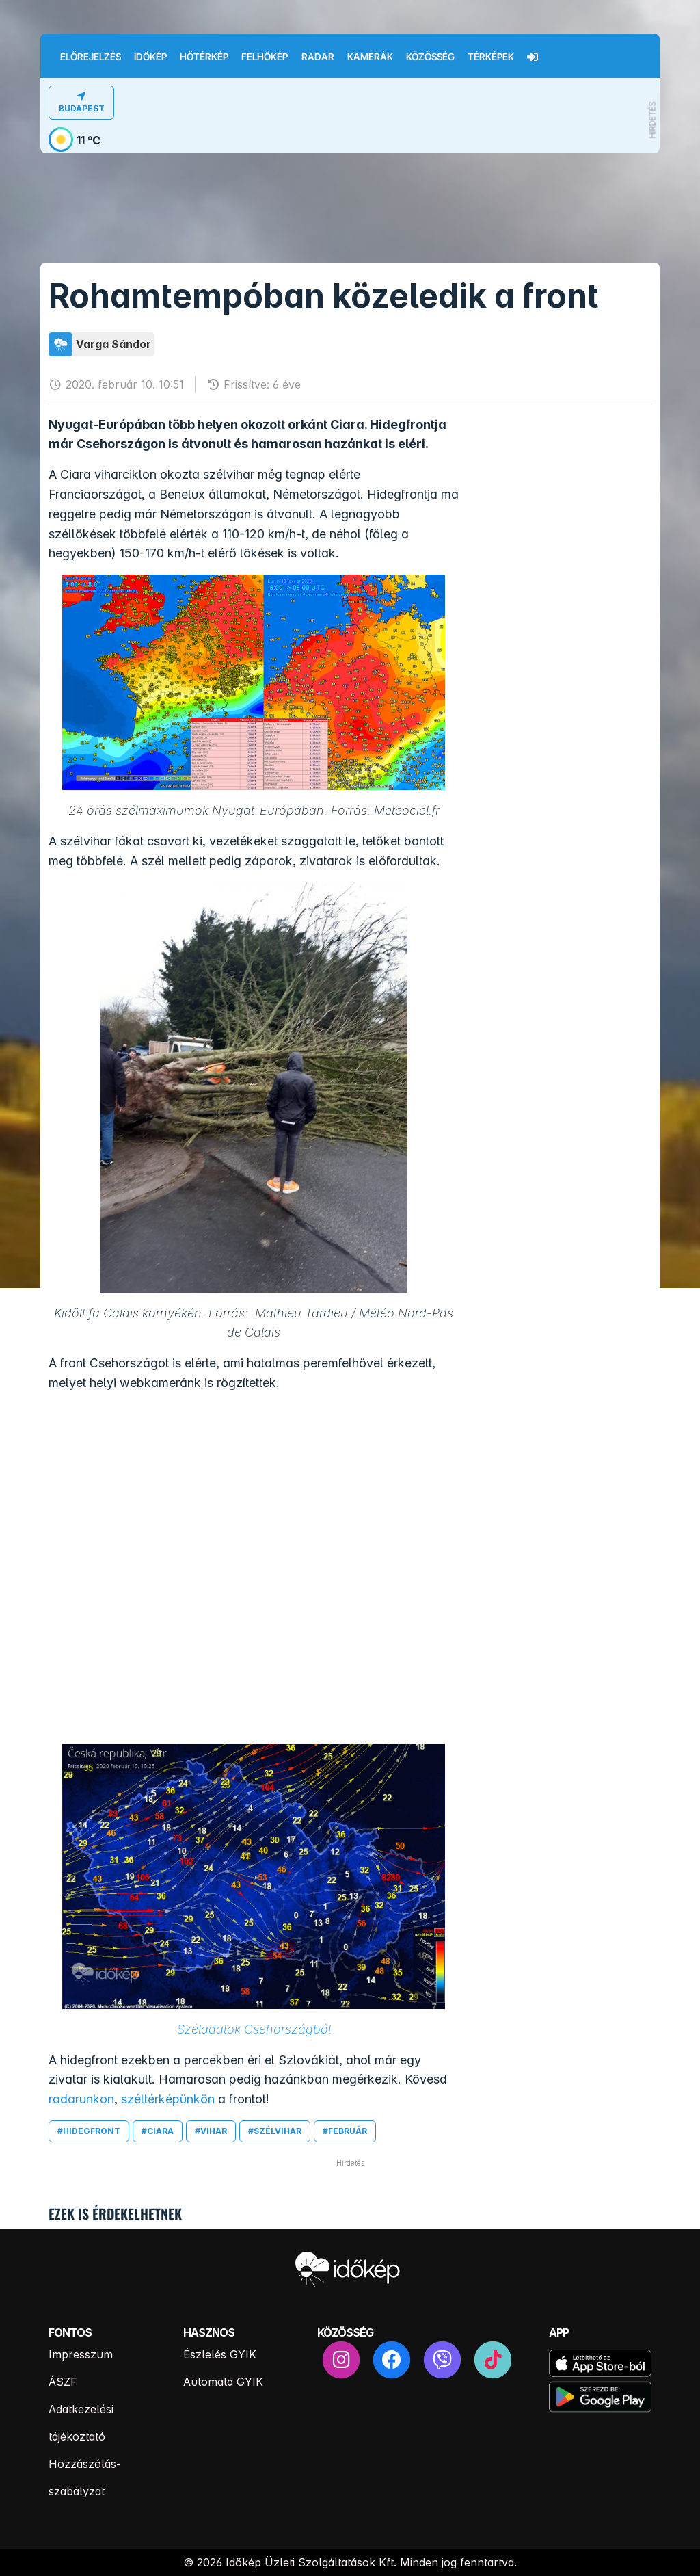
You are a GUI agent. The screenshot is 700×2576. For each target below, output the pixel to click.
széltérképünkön (166, 2099)
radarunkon (81, 2099)
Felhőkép (264, 56)
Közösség (430, 56)
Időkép (150, 56)
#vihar (211, 2131)
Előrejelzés (90, 56)
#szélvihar (274, 2131)
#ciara (158, 2131)
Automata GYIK (223, 2382)
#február (345, 2131)
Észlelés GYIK (219, 2354)
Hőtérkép (204, 56)
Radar (317, 56)
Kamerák (370, 56)
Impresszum (81, 2354)
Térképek (491, 56)
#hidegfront (88, 2131)
